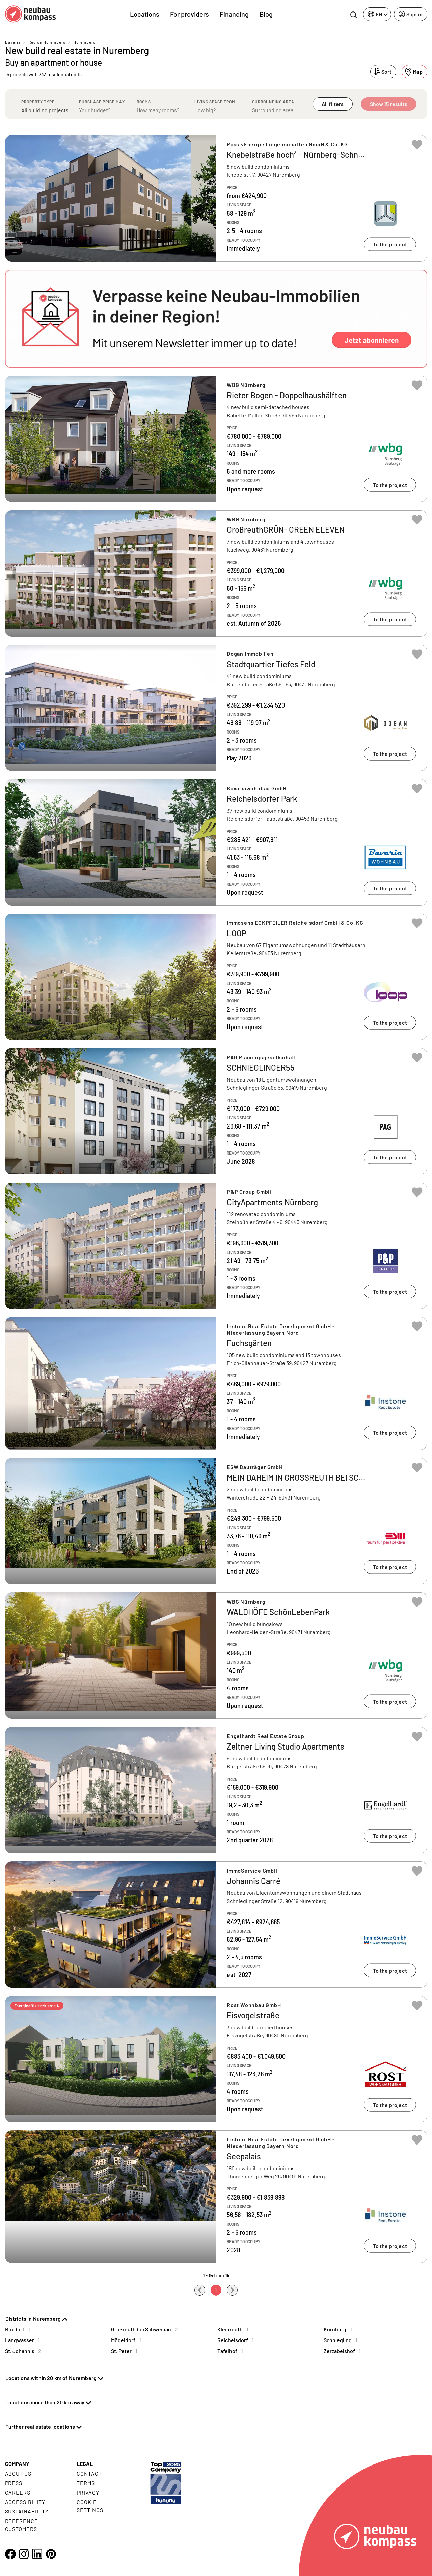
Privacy (88, 2492)
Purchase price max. (102, 101)
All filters (333, 104)
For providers (189, 14)
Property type (38, 101)
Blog (266, 14)
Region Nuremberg (46, 42)
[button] (216, 319)
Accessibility (25, 2502)
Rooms (144, 101)
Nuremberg (84, 42)
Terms (86, 2483)
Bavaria (13, 42)
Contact (89, 2473)
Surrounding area (273, 101)
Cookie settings (90, 2506)
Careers (18, 2492)
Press (14, 2483)
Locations (144, 14)
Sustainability (27, 2511)
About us (18, 2473)
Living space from (214, 101)
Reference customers (21, 2525)
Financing (234, 14)
